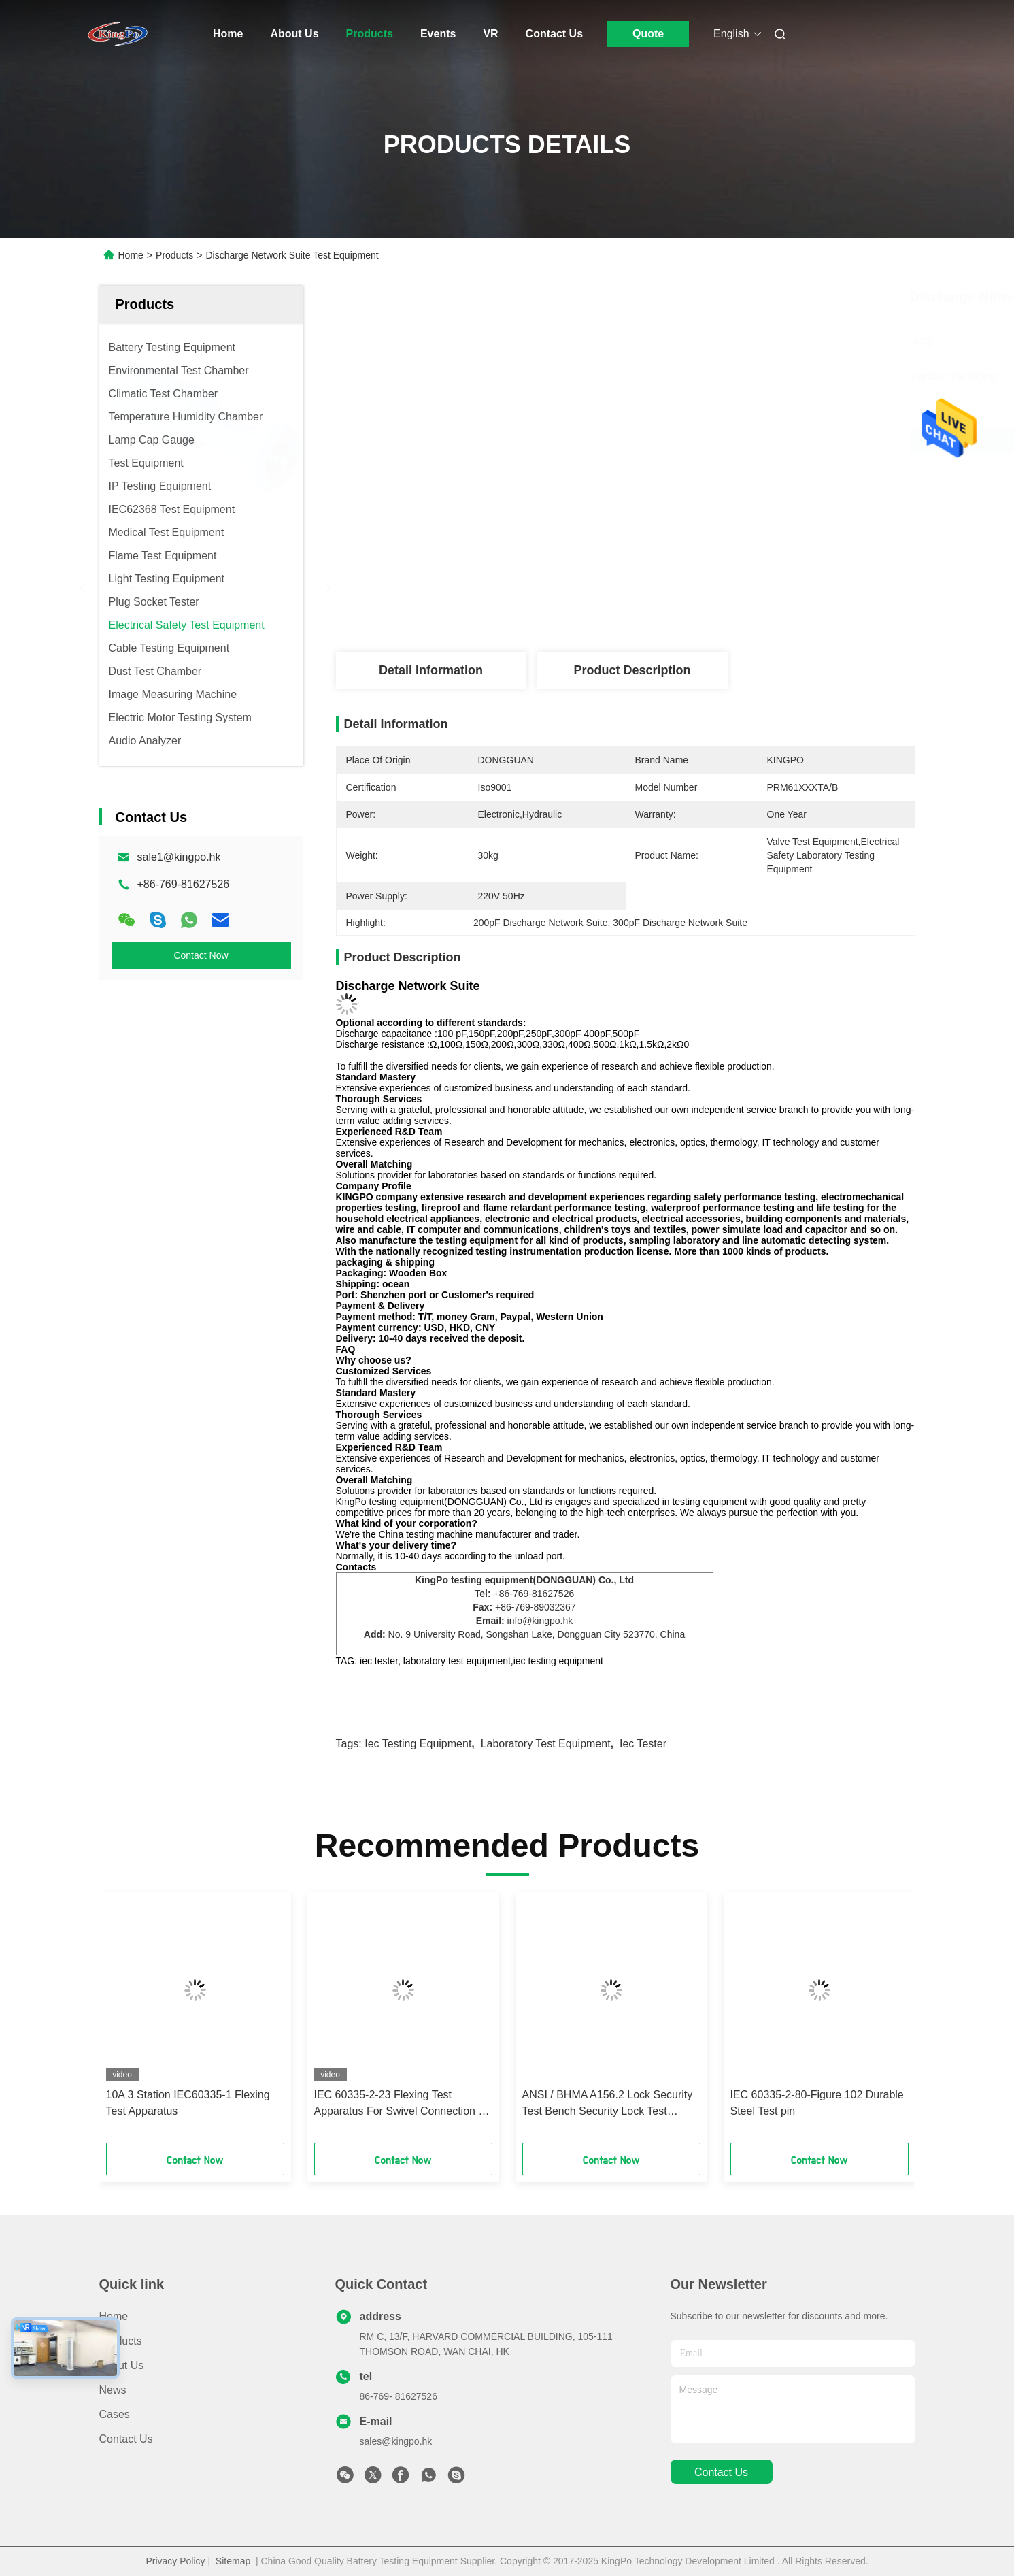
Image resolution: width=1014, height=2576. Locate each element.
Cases (114, 2414)
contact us (721, 2472)
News (112, 2390)
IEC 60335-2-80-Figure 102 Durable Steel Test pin (817, 2103)
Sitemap (233, 2561)
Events (438, 33)
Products (369, 33)
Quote (648, 33)
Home (228, 33)
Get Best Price (703, 440)
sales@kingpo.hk (396, 2441)
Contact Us (554, 33)
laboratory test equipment (546, 1743)
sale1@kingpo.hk (179, 857)
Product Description (631, 670)
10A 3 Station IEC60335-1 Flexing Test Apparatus (188, 2103)
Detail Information (431, 670)
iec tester (643, 1743)
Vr (490, 33)
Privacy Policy (175, 2561)
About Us (294, 33)
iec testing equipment (418, 1743)
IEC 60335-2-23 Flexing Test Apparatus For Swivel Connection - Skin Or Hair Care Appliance (398, 2104)
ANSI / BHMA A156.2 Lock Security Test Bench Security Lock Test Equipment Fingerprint (607, 2104)
